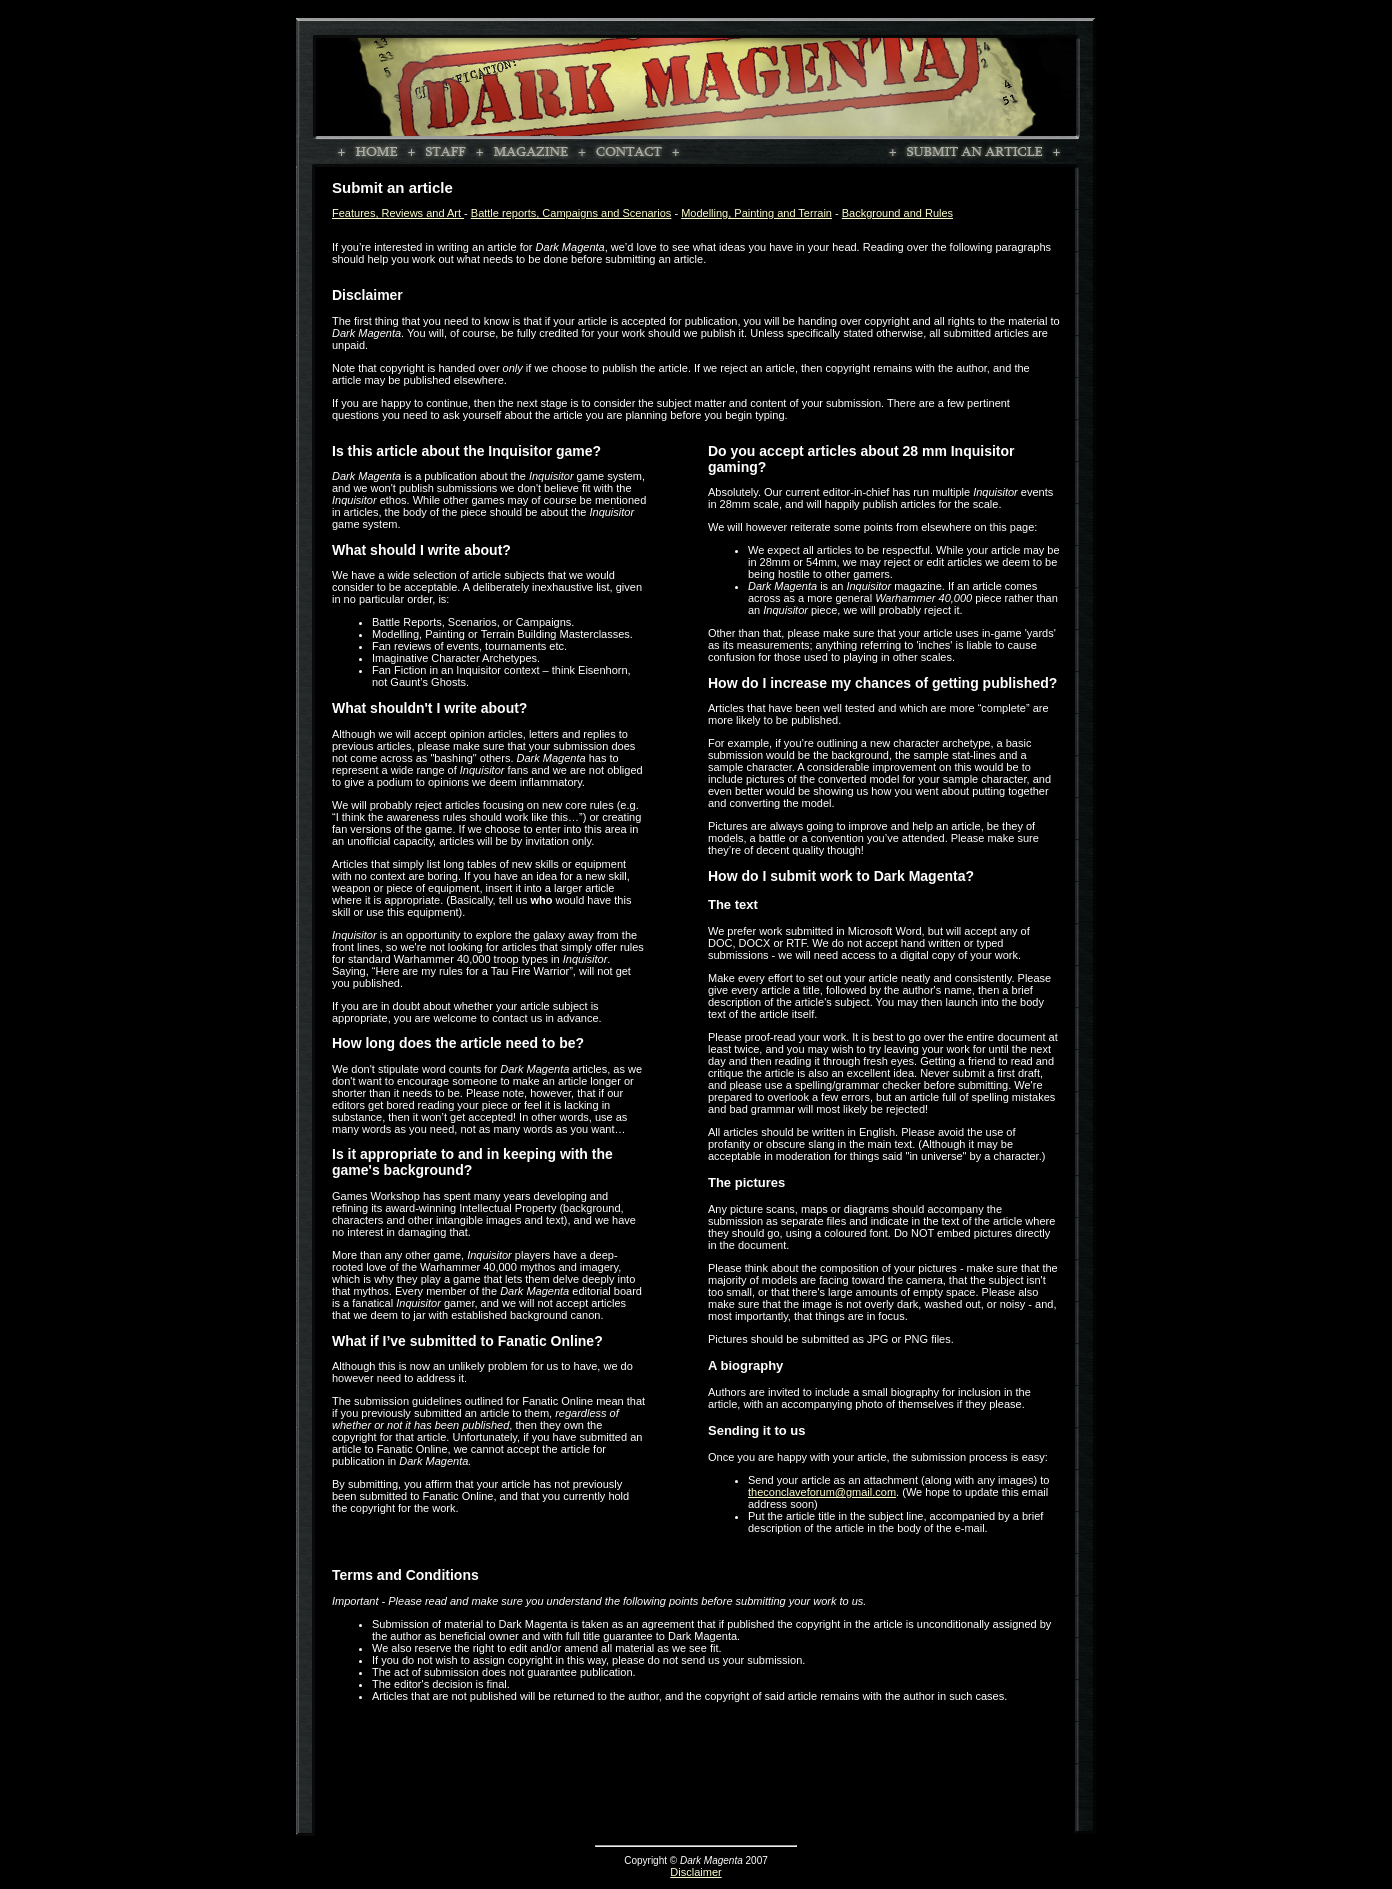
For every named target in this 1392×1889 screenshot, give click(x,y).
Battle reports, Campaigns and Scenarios (571, 213)
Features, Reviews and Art (398, 213)
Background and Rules (897, 213)
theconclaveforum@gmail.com (822, 1492)
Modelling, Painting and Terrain (756, 213)
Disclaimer (695, 1872)
